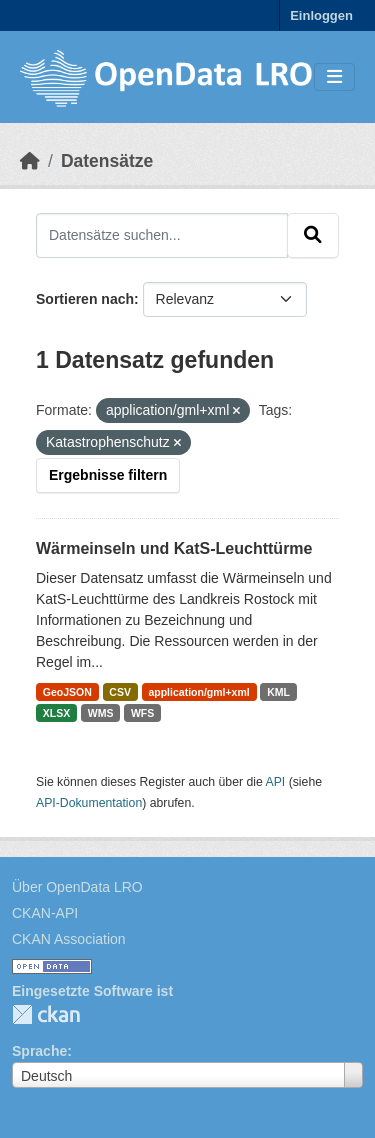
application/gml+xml (198, 692)
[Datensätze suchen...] (162, 235)
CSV (120, 692)
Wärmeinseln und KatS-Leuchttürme (174, 548)
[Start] (30, 161)
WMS (101, 713)
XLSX (56, 713)
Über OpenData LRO (77, 887)
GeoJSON (67, 692)
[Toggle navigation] (334, 77)
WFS (142, 713)
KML (278, 692)
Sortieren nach (85, 299)
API (276, 782)
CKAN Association (69, 939)
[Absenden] (313, 235)
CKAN (46, 1014)
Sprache (39, 1051)
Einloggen (321, 15)
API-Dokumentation (89, 803)
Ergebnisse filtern (108, 475)
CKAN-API (45, 913)
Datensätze (107, 161)
